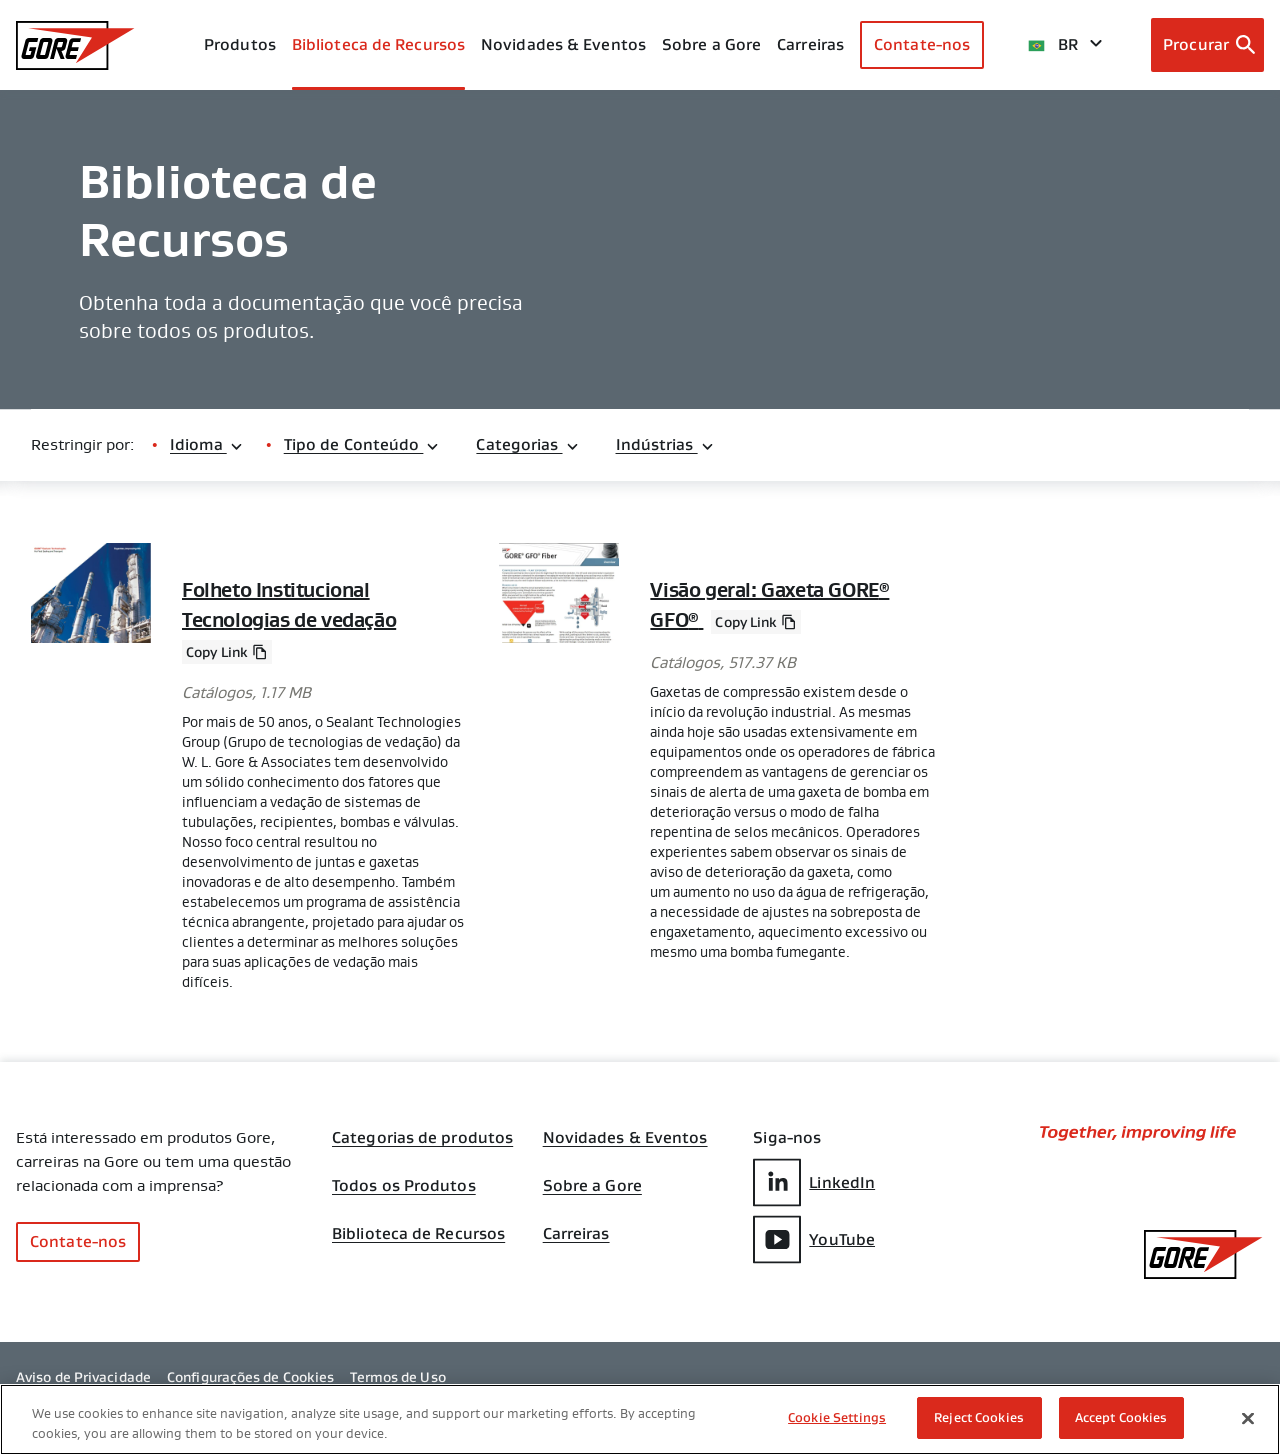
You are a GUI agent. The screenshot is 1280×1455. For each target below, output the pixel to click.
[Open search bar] (1207, 45)
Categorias (527, 444)
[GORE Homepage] (75, 45)
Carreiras (576, 1234)
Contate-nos (922, 44)
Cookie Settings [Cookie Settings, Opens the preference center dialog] (837, 1417)
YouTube (814, 1239)
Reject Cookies (979, 1417)
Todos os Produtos (404, 1186)
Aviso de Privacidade (83, 1377)
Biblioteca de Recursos (418, 1234)
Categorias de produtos (422, 1138)
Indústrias (665, 444)
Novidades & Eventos (563, 44)
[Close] (1248, 1418)
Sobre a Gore (711, 44)
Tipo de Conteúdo (362, 444)
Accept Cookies (1121, 1417)
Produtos (240, 44)
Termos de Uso (397, 1377)
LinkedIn (814, 1182)
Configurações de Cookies (250, 1377)
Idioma (207, 444)
